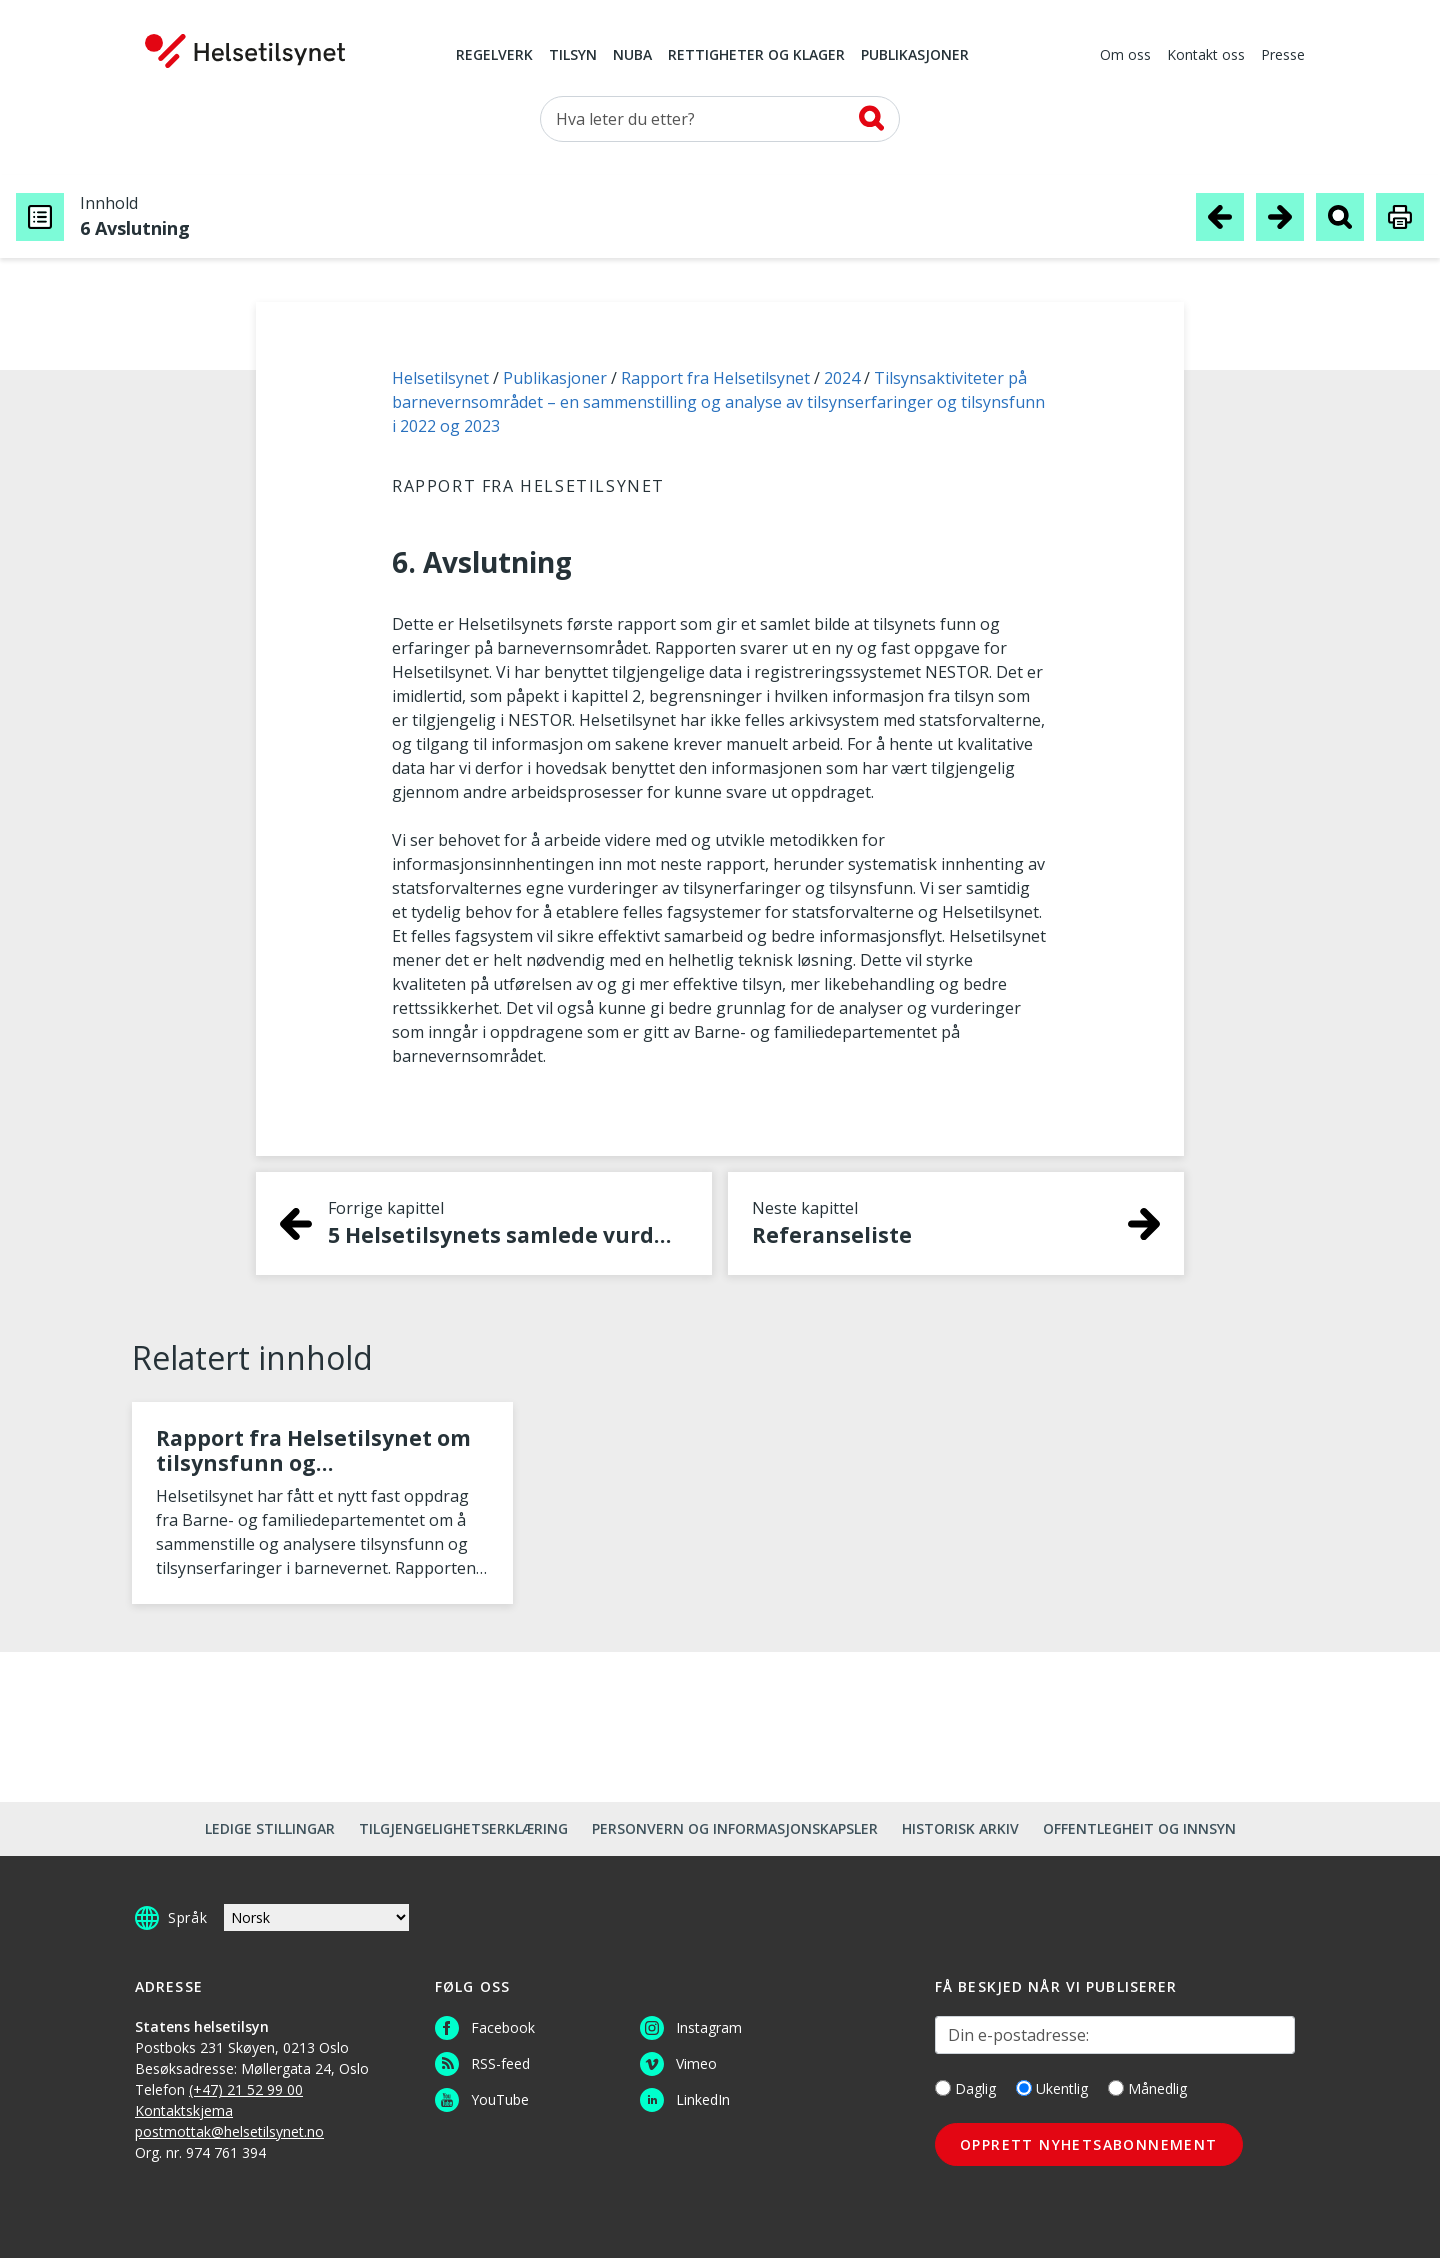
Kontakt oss (1206, 56)
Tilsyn (573, 56)
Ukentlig (1052, 2088)
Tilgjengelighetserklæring (463, 1828)
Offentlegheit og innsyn (1139, 1828)
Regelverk (494, 56)
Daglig (965, 2088)
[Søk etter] (720, 119)
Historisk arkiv (960, 1828)
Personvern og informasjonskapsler (735, 1828)
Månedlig (1147, 2088)
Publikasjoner (915, 56)
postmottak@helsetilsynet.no (229, 2131)
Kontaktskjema (184, 2110)
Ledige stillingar (270, 1828)
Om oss (1125, 56)
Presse (1283, 56)
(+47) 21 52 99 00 (246, 2089)
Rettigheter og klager (756, 56)
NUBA (632, 56)
